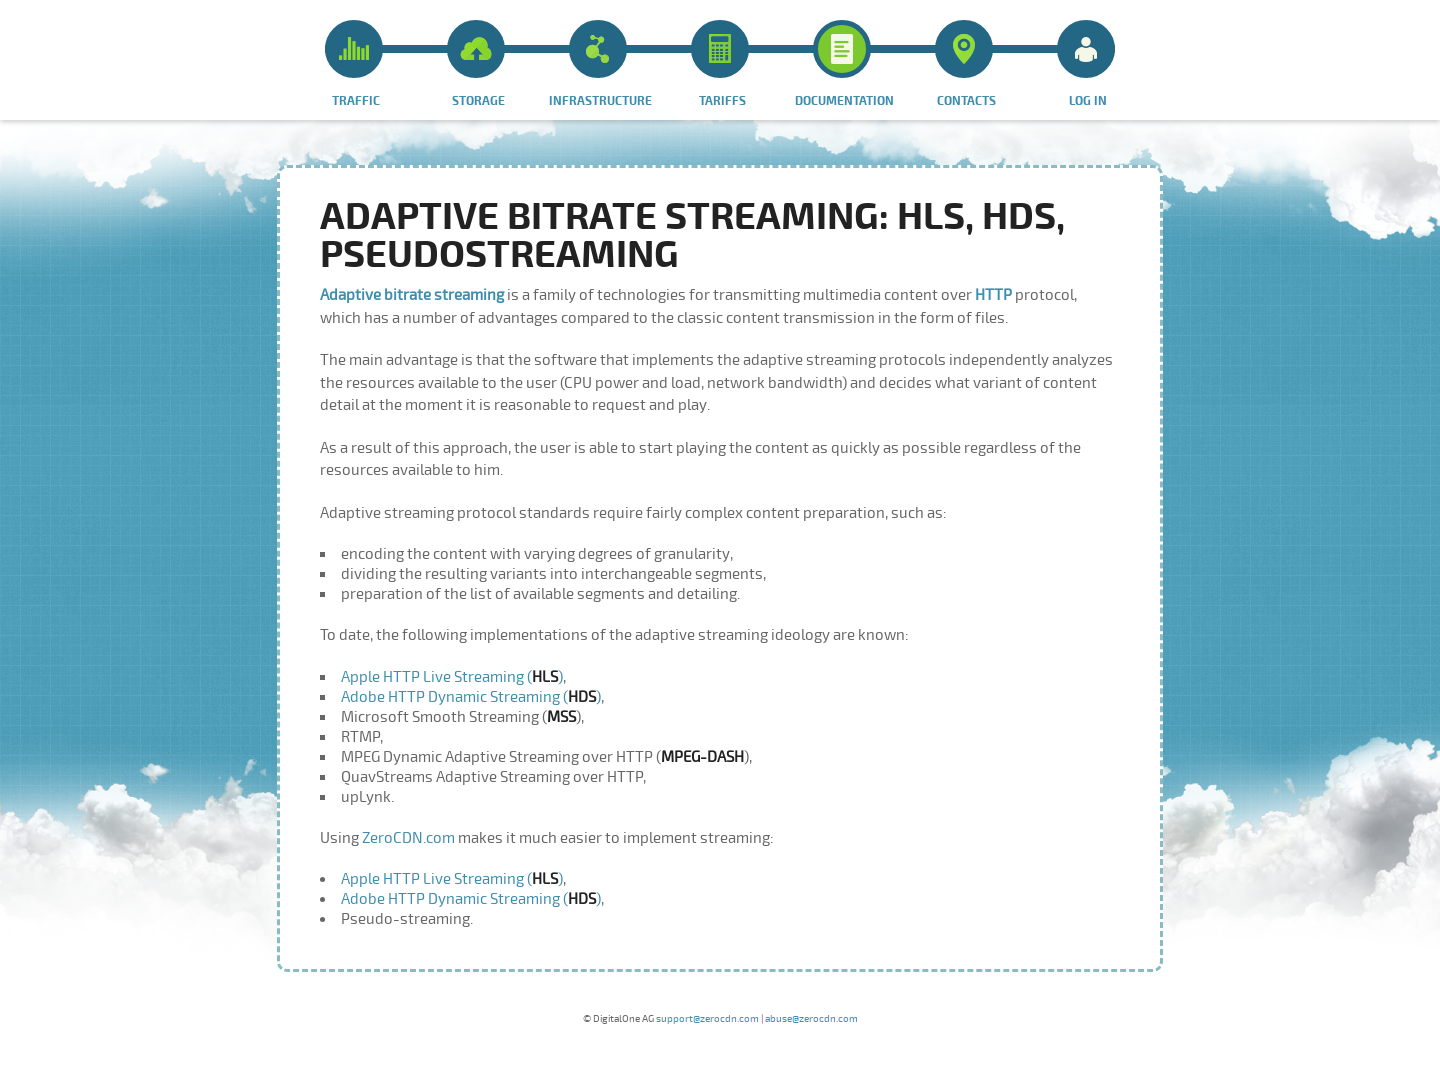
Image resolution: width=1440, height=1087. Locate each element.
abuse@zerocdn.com (811, 1019)
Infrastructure (600, 64)
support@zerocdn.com (707, 1019)
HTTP (993, 295)
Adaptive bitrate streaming (413, 295)
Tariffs (720, 64)
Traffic (354, 64)
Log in (1086, 64)
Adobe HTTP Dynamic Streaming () (471, 697)
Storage (476, 64)
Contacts (965, 64)
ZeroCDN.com (408, 838)
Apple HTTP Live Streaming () (452, 677)
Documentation (844, 64)
